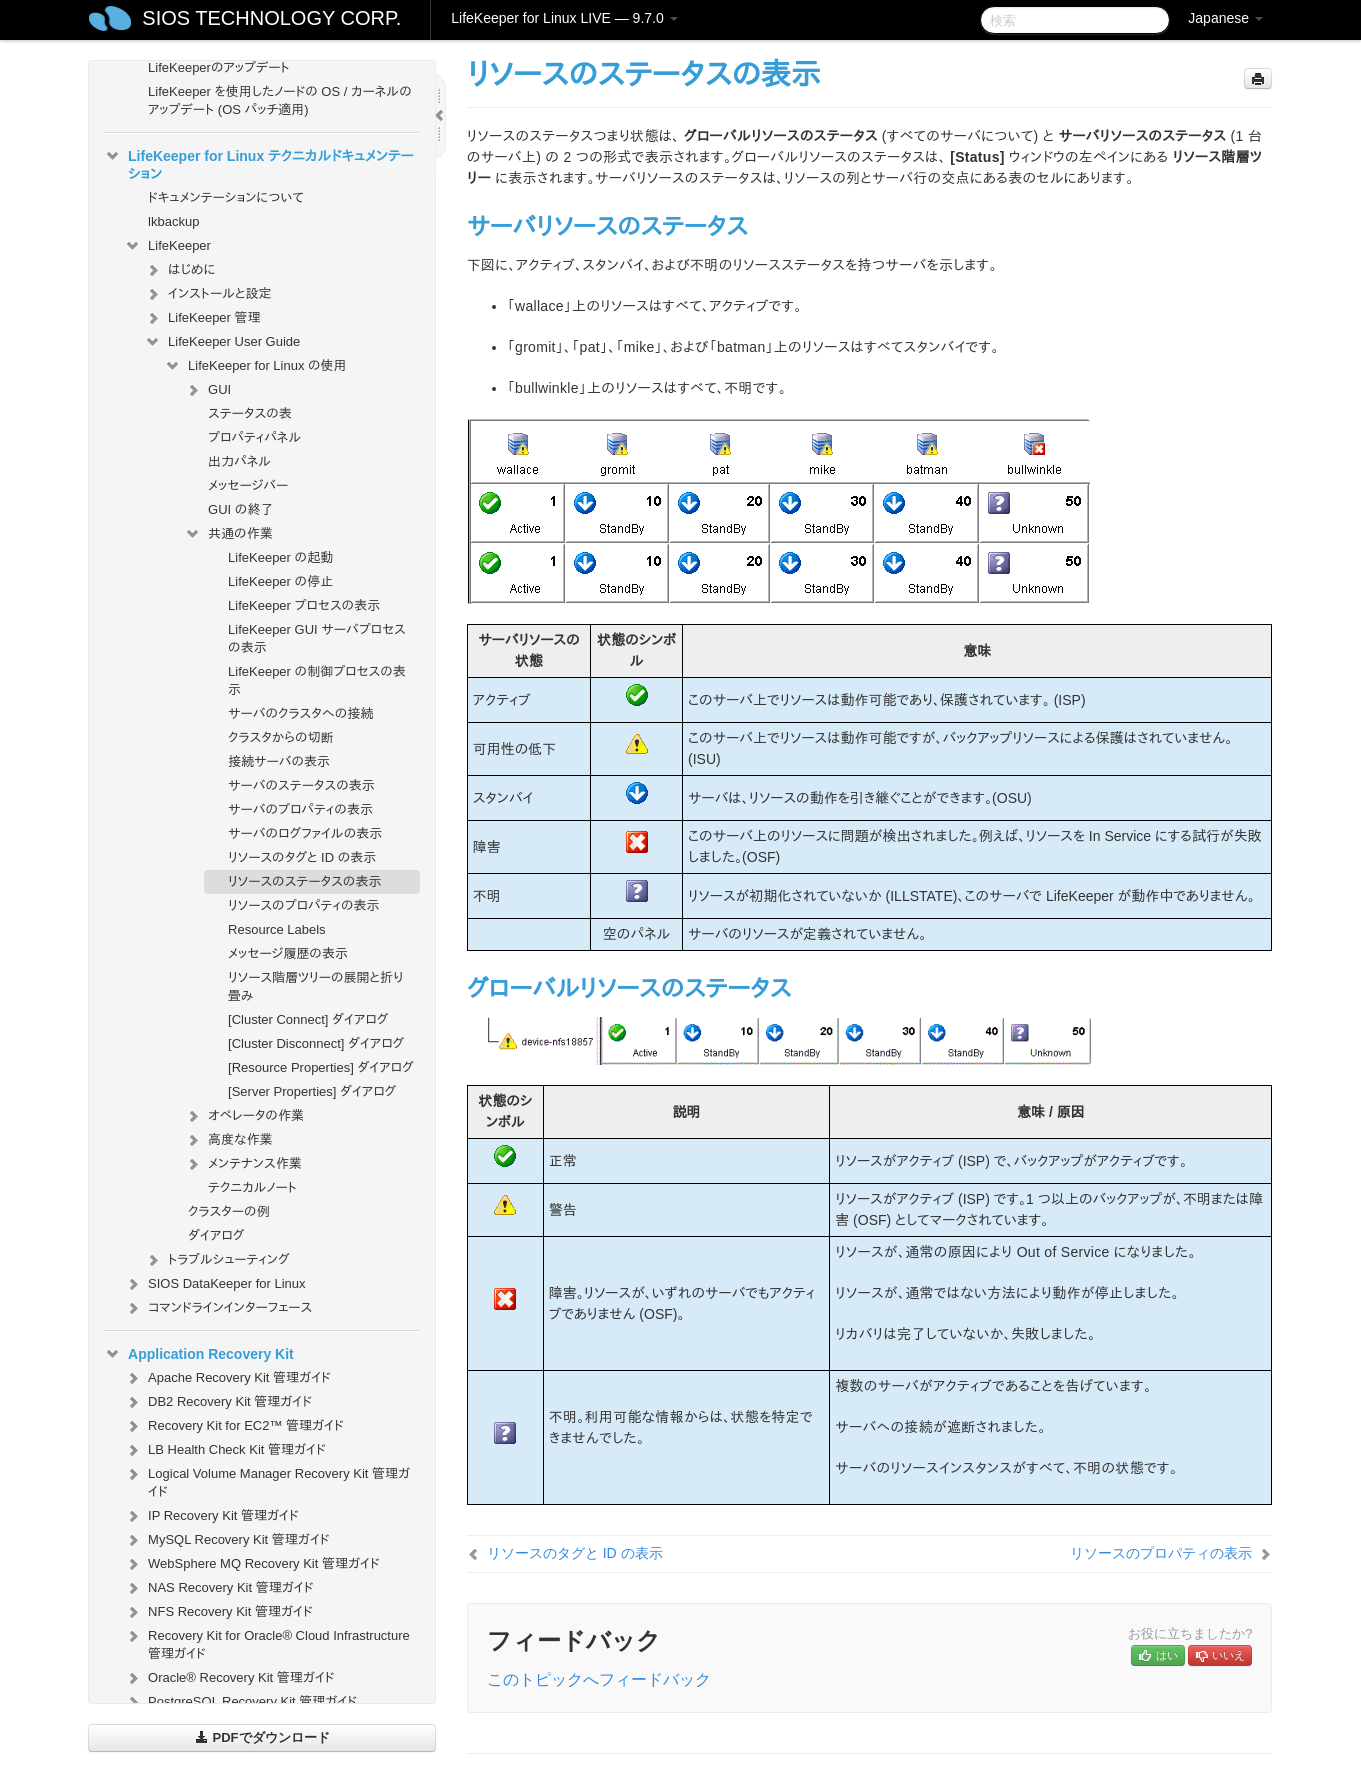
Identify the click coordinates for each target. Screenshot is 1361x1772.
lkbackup (173, 221)
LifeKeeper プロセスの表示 (304, 605)
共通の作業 (228, 534)
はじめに (179, 270)
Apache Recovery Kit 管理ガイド (227, 1378)
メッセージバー (248, 485)
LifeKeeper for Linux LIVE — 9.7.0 (564, 18)
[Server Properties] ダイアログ (312, 1091)
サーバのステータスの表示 (301, 785)
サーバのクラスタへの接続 (300, 713)
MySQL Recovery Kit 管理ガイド (227, 1540)
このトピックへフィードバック (599, 1679)
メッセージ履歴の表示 (288, 953)
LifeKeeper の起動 (280, 557)
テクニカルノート (252, 1187)
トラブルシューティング (217, 1260)
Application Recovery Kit (199, 1354)
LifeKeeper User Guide (222, 342)
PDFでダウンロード (262, 1737)
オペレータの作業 (244, 1116)
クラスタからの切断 (281, 737)
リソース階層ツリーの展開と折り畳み (315, 986)
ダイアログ (216, 1235)
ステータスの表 (250, 413)
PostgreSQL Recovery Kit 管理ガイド (240, 1702)
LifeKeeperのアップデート (219, 67)
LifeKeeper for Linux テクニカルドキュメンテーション (259, 163)
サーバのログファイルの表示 (305, 833)
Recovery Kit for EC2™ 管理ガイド (234, 1426)
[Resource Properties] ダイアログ (321, 1067)
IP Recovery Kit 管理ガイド (211, 1516)
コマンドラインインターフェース (218, 1308)
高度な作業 (228, 1140)
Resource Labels (277, 929)
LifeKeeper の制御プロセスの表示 (317, 680)
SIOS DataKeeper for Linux (215, 1284)
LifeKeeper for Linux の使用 (255, 366)
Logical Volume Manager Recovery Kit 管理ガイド (267, 1480)
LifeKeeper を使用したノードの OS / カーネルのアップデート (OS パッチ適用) (280, 100)
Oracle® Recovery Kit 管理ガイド (229, 1678)
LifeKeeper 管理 (202, 318)
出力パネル (239, 461)
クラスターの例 (229, 1211)
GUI (207, 390)
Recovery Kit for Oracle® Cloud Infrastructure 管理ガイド (267, 1642)
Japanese (1225, 18)
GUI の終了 (240, 509)
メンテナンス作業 (243, 1164)
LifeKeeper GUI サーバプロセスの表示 (317, 638)
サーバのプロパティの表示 (300, 809)
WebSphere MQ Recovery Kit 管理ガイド (252, 1564)
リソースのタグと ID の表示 (302, 857)
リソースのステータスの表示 (304, 881)
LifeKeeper (167, 246)
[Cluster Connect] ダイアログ (308, 1019)
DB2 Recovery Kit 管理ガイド (218, 1402)
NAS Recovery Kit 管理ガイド (218, 1588)
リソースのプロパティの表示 (303, 905)
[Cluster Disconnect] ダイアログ (316, 1043)
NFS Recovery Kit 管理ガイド (218, 1612)
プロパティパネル (254, 437)
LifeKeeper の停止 (280, 581)
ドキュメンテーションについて (226, 197)
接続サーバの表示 (279, 761)
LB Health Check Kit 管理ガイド (225, 1450)
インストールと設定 (207, 294)
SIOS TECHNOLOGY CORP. (271, 18)
